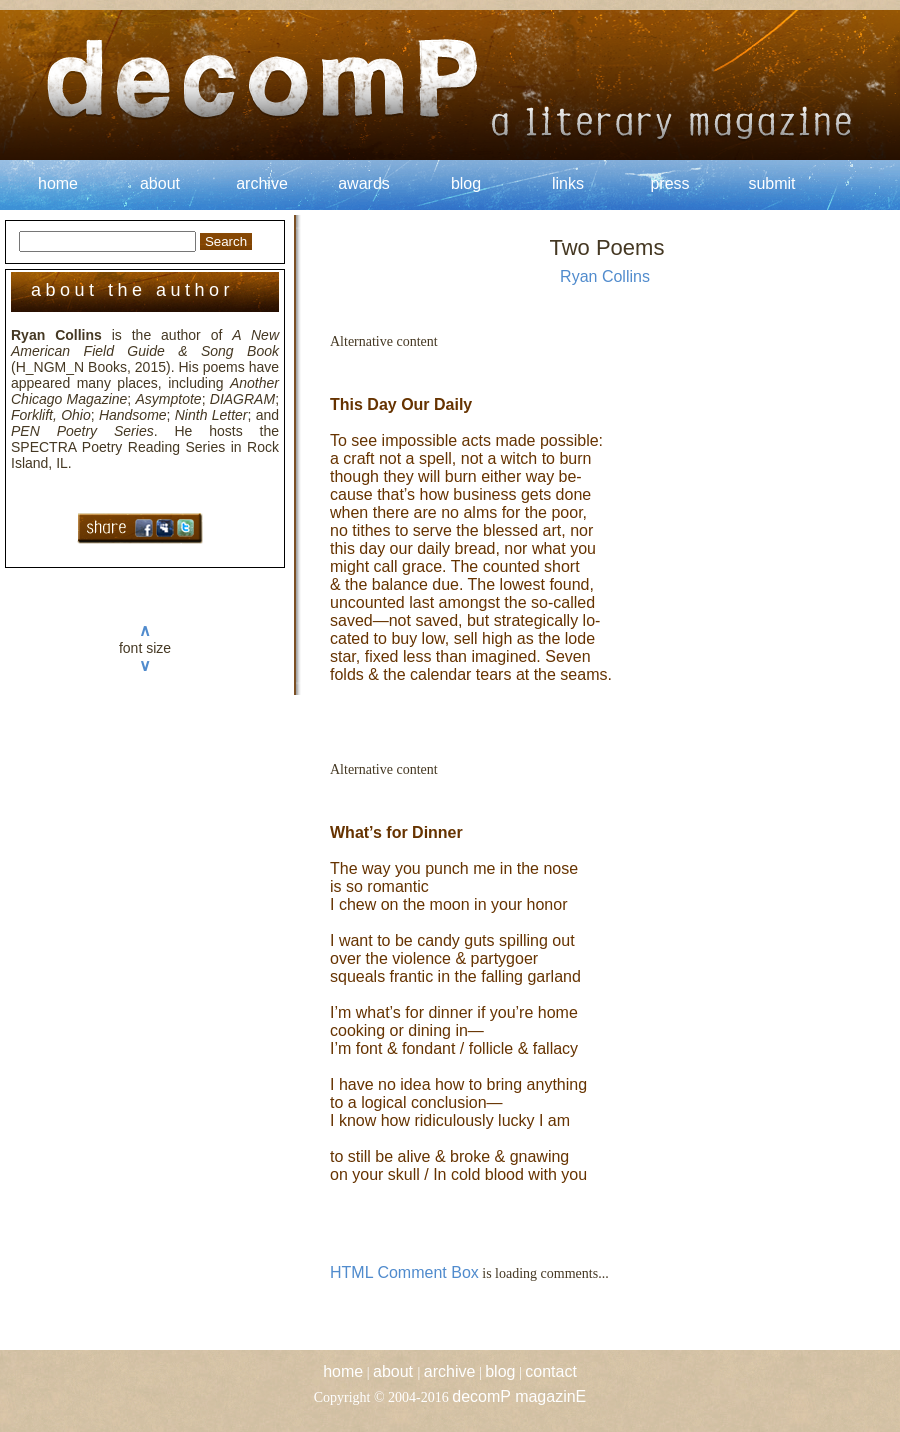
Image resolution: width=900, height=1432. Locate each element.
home (58, 183)
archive (262, 183)
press (669, 183)
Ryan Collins (605, 276)
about (160, 183)
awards (364, 183)
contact (551, 1371)
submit (771, 183)
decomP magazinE (519, 1396)
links (568, 183)
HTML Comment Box (404, 1272)
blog (466, 183)
